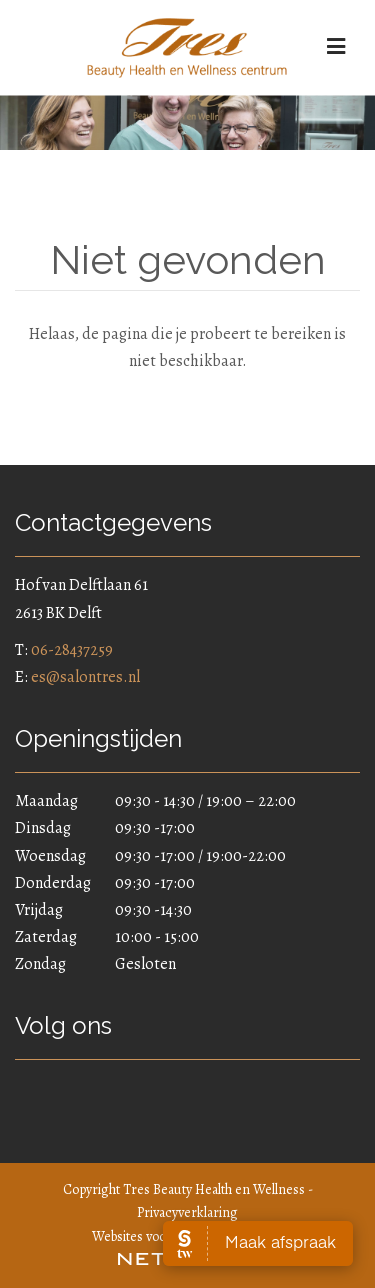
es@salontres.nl (85, 677)
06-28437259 (72, 650)
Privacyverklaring (187, 1212)
